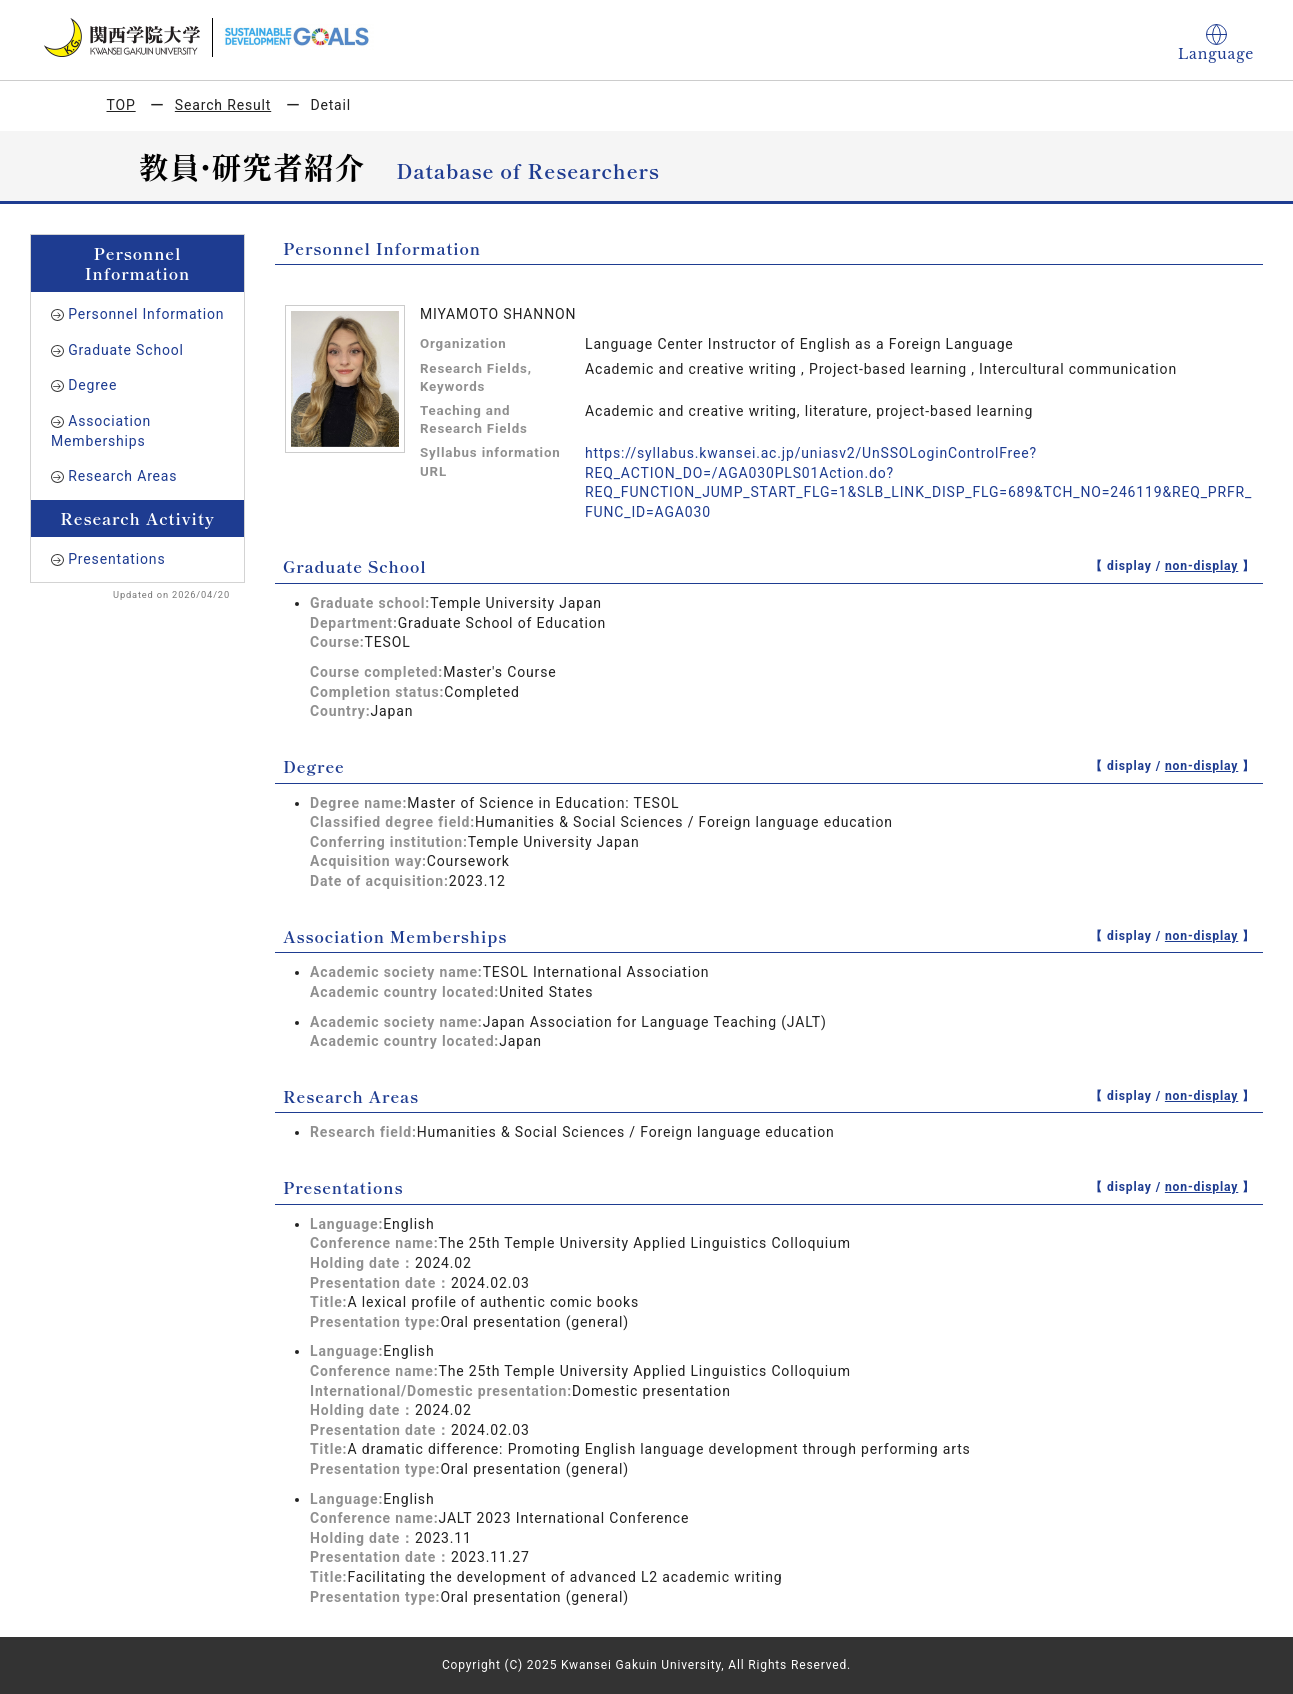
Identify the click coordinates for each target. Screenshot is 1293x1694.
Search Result (223, 105)
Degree (92, 385)
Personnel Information (146, 314)
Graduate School (126, 350)
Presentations (116, 559)
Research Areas (122, 476)
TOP (121, 105)
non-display (1201, 566)
